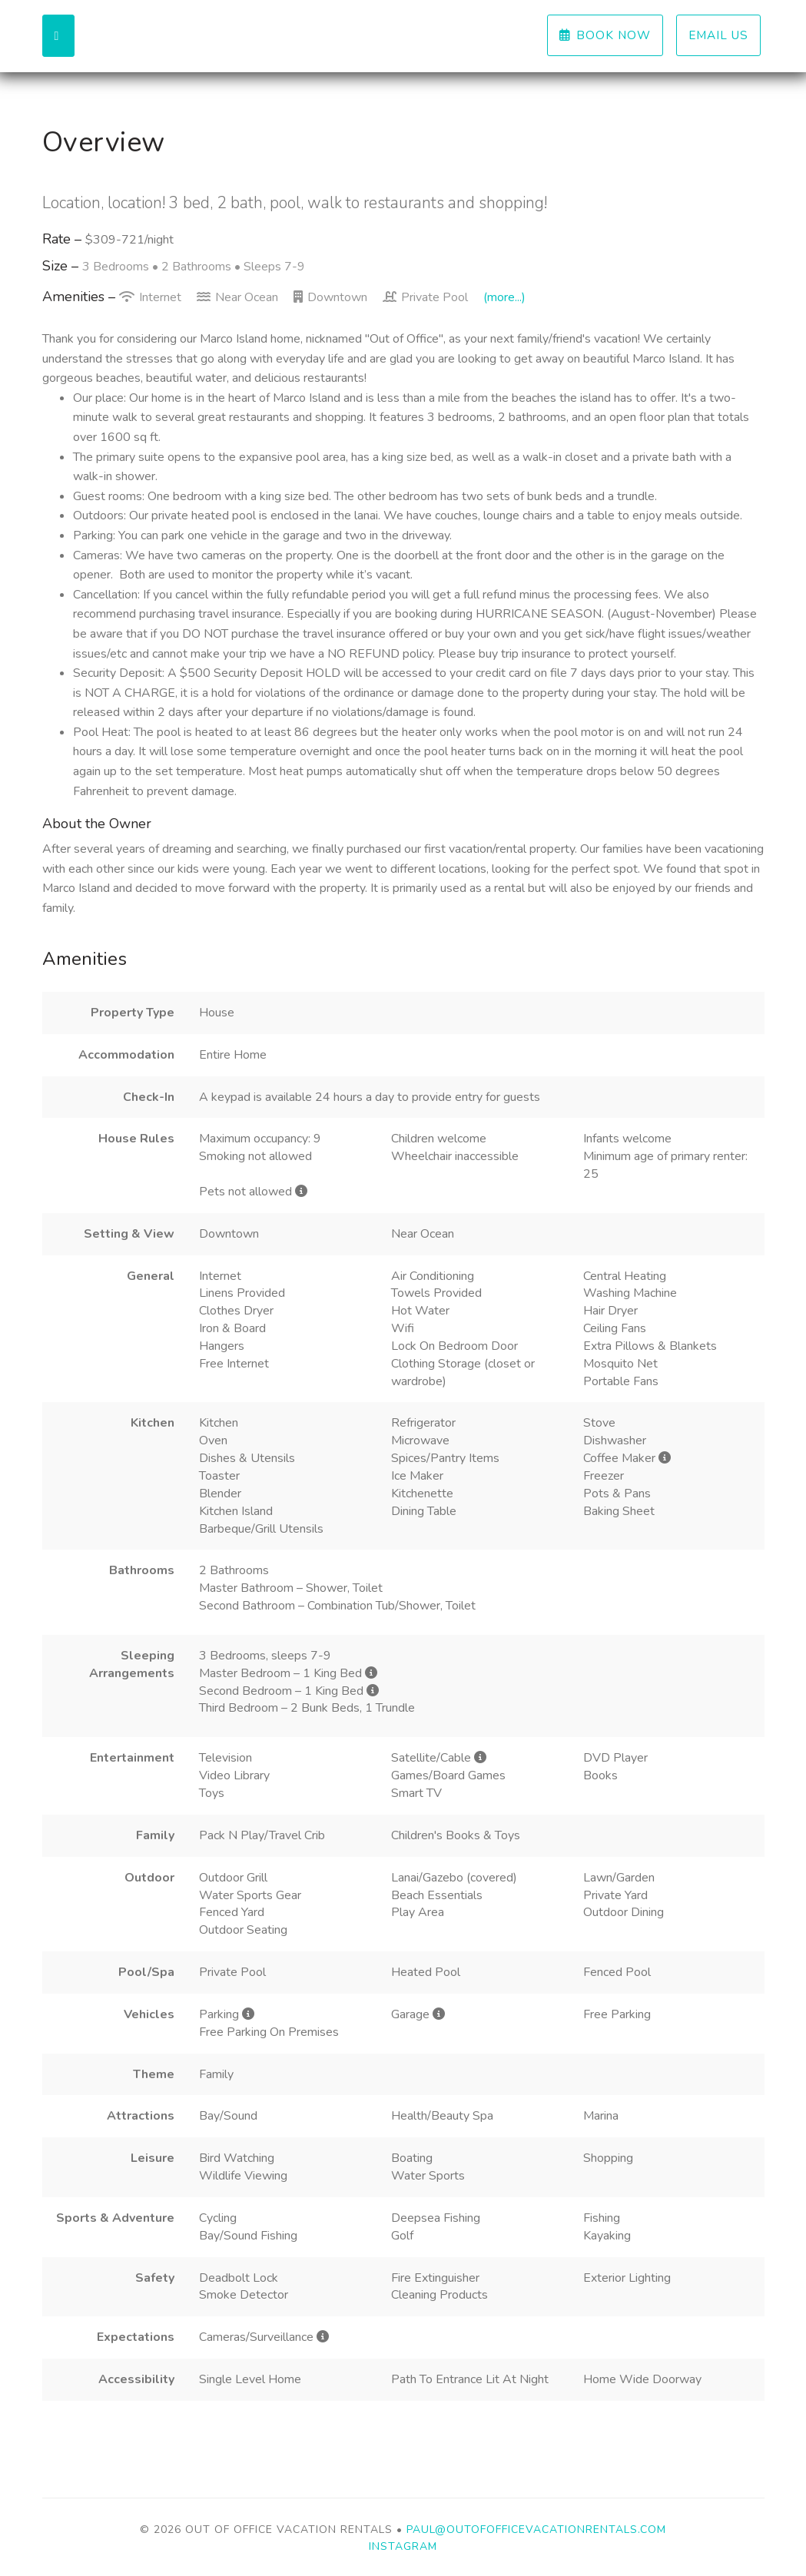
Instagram (403, 2546)
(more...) (504, 297)
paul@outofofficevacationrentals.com (536, 2529)
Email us (718, 35)
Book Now (605, 35)
